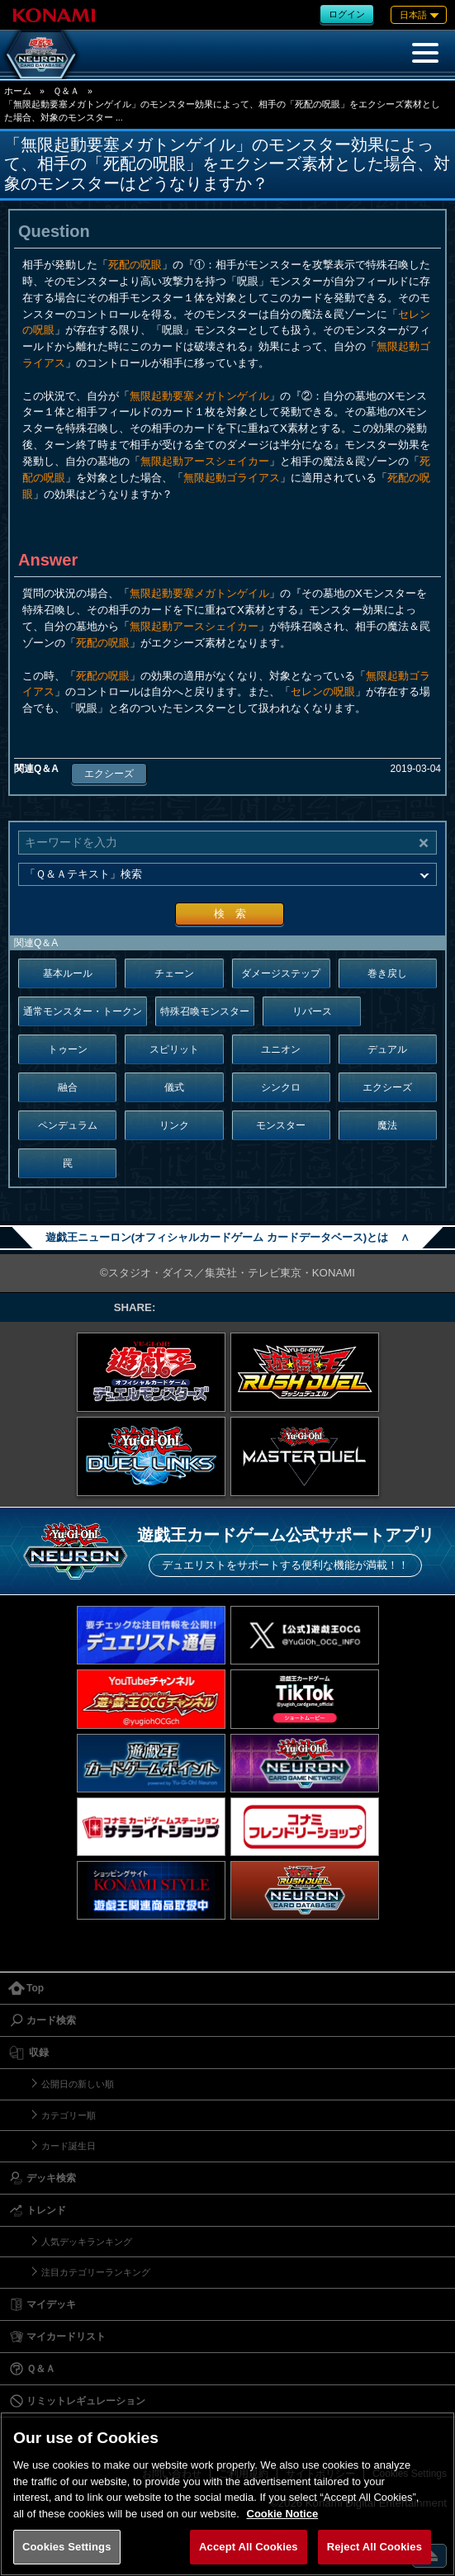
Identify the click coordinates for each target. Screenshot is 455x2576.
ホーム (17, 91)
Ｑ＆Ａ (66, 91)
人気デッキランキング (86, 2242)
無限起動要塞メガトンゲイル (199, 396)
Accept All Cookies (248, 2546)
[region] (227, 2494)
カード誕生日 (68, 2146)
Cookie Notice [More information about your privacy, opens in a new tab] (283, 2513)
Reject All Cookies (374, 2546)
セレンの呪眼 (323, 691)
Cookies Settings (66, 2546)
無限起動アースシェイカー (204, 461)
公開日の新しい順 (77, 2084)
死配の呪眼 (135, 264)
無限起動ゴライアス (231, 477)
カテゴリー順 (68, 2115)
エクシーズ (109, 773)
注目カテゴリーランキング (95, 2272)
